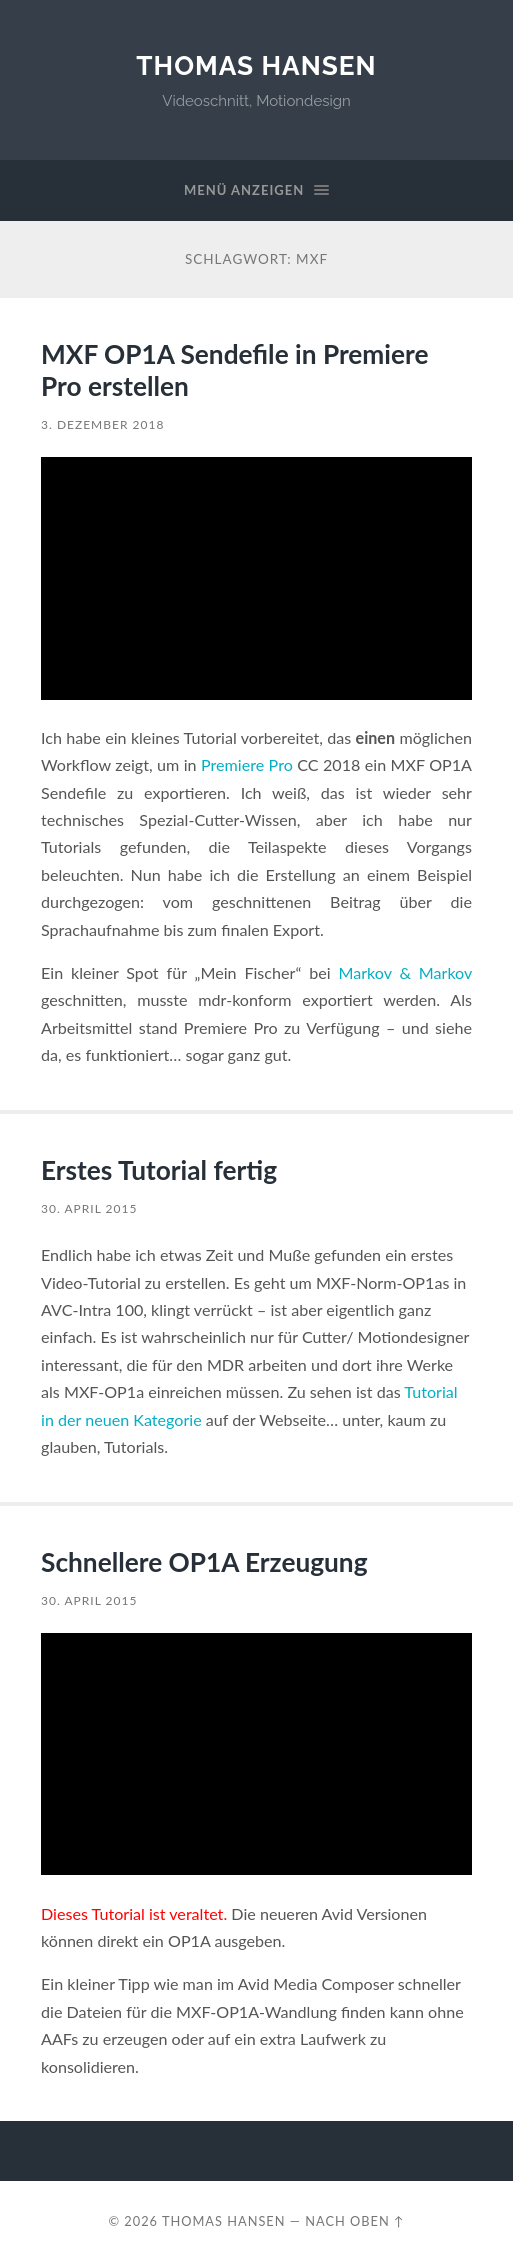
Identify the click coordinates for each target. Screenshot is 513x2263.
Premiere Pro (247, 764)
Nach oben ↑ (354, 2221)
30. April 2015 (89, 1208)
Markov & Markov (405, 972)
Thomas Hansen (256, 65)
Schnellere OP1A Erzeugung (204, 1562)
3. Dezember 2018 (102, 424)
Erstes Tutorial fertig (159, 1170)
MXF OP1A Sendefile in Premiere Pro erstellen (234, 370)
